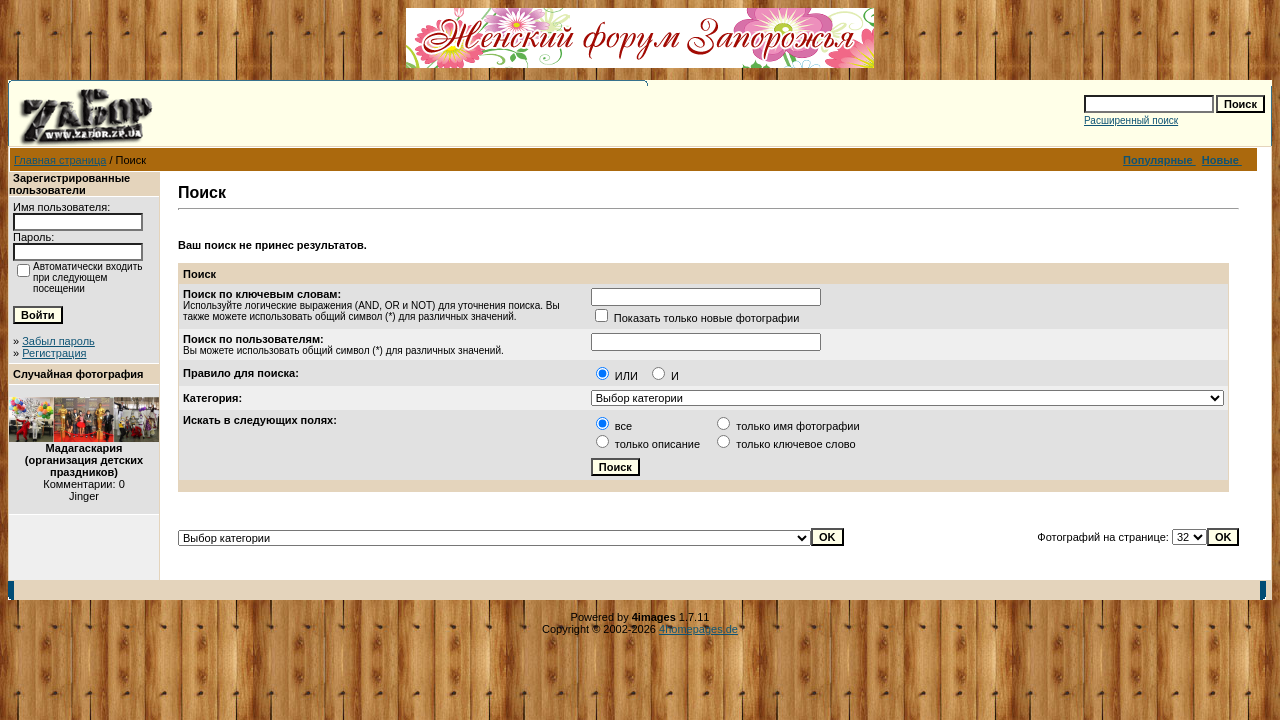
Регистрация (54, 353)
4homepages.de (698, 629)
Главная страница (60, 160)
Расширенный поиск (1131, 120)
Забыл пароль (58, 341)
